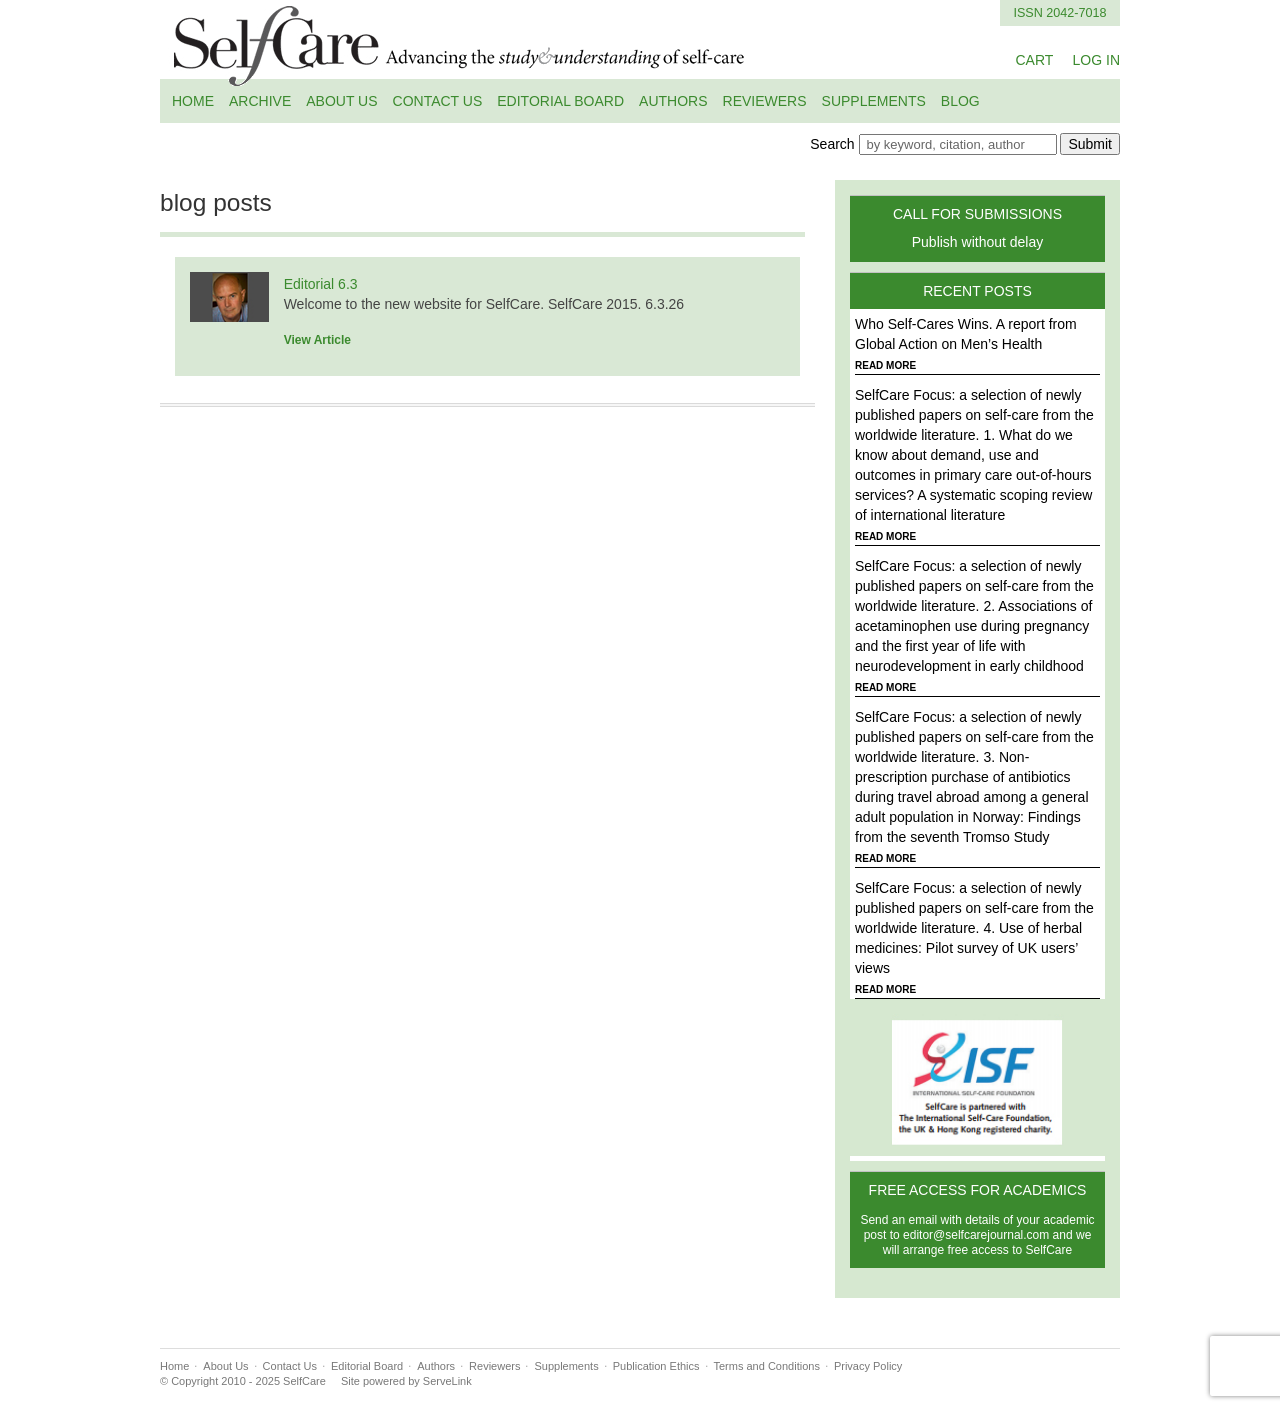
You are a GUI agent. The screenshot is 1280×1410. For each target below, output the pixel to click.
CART (1034, 60)
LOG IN (1096, 60)
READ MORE (885, 365)
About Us (341, 101)
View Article (317, 340)
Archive (260, 101)
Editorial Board (560, 101)
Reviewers (765, 101)
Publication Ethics (656, 1366)
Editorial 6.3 (321, 284)
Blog (960, 101)
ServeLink (447, 1381)
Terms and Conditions (767, 1366)
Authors (673, 101)
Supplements (874, 101)
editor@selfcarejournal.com (976, 1235)
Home (193, 101)
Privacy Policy (868, 1366)
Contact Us (438, 101)
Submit (1090, 144)
